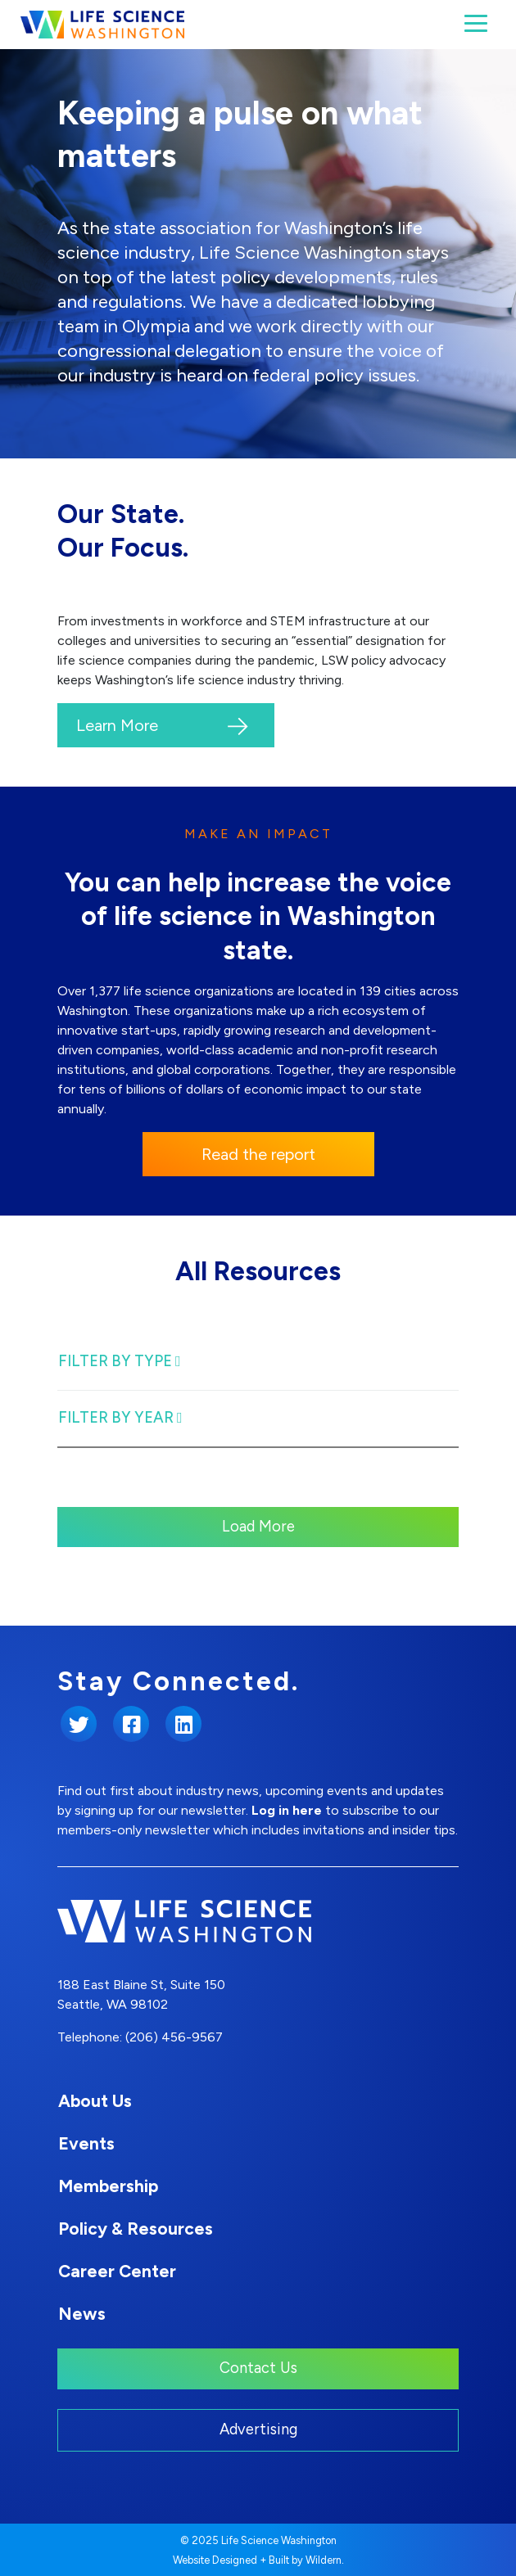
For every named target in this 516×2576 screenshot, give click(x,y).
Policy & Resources (135, 2228)
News (82, 2313)
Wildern (324, 2560)
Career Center (117, 2271)
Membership (108, 2186)
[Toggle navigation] (475, 23)
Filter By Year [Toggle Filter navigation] (120, 1418)
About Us (95, 2101)
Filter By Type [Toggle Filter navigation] (119, 1361)
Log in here (286, 1810)
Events (86, 2143)
